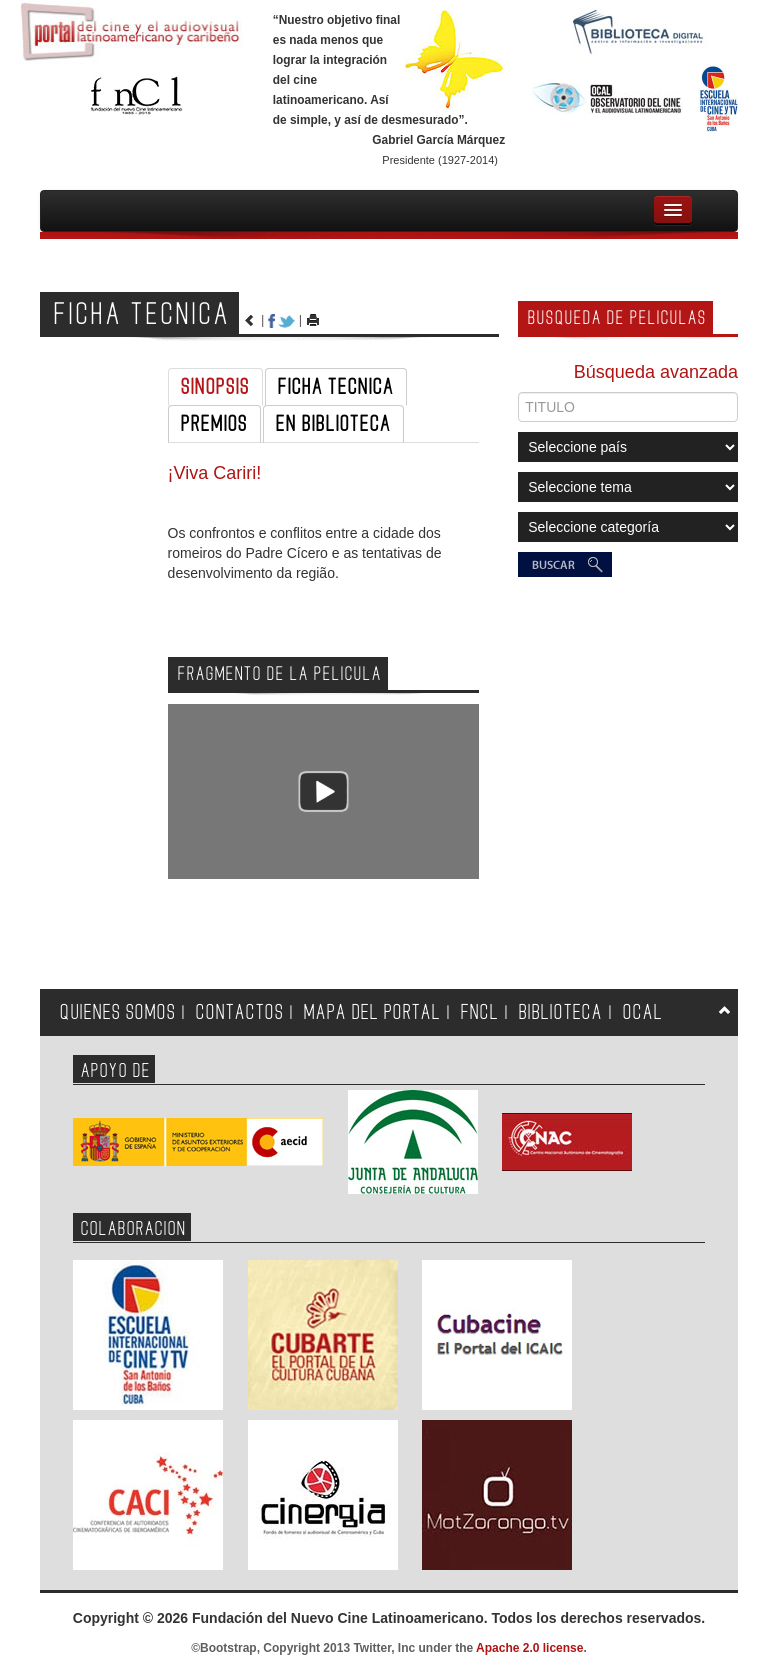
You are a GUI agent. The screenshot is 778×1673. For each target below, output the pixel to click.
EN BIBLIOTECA (333, 424)
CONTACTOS (240, 1012)
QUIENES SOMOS (118, 1012)
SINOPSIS (215, 387)
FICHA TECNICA (336, 387)
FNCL (480, 1012)
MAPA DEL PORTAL (372, 1012)
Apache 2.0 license (529, 1648)
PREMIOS (214, 424)
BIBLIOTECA (561, 1012)
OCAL (643, 1012)
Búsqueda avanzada (656, 372)
